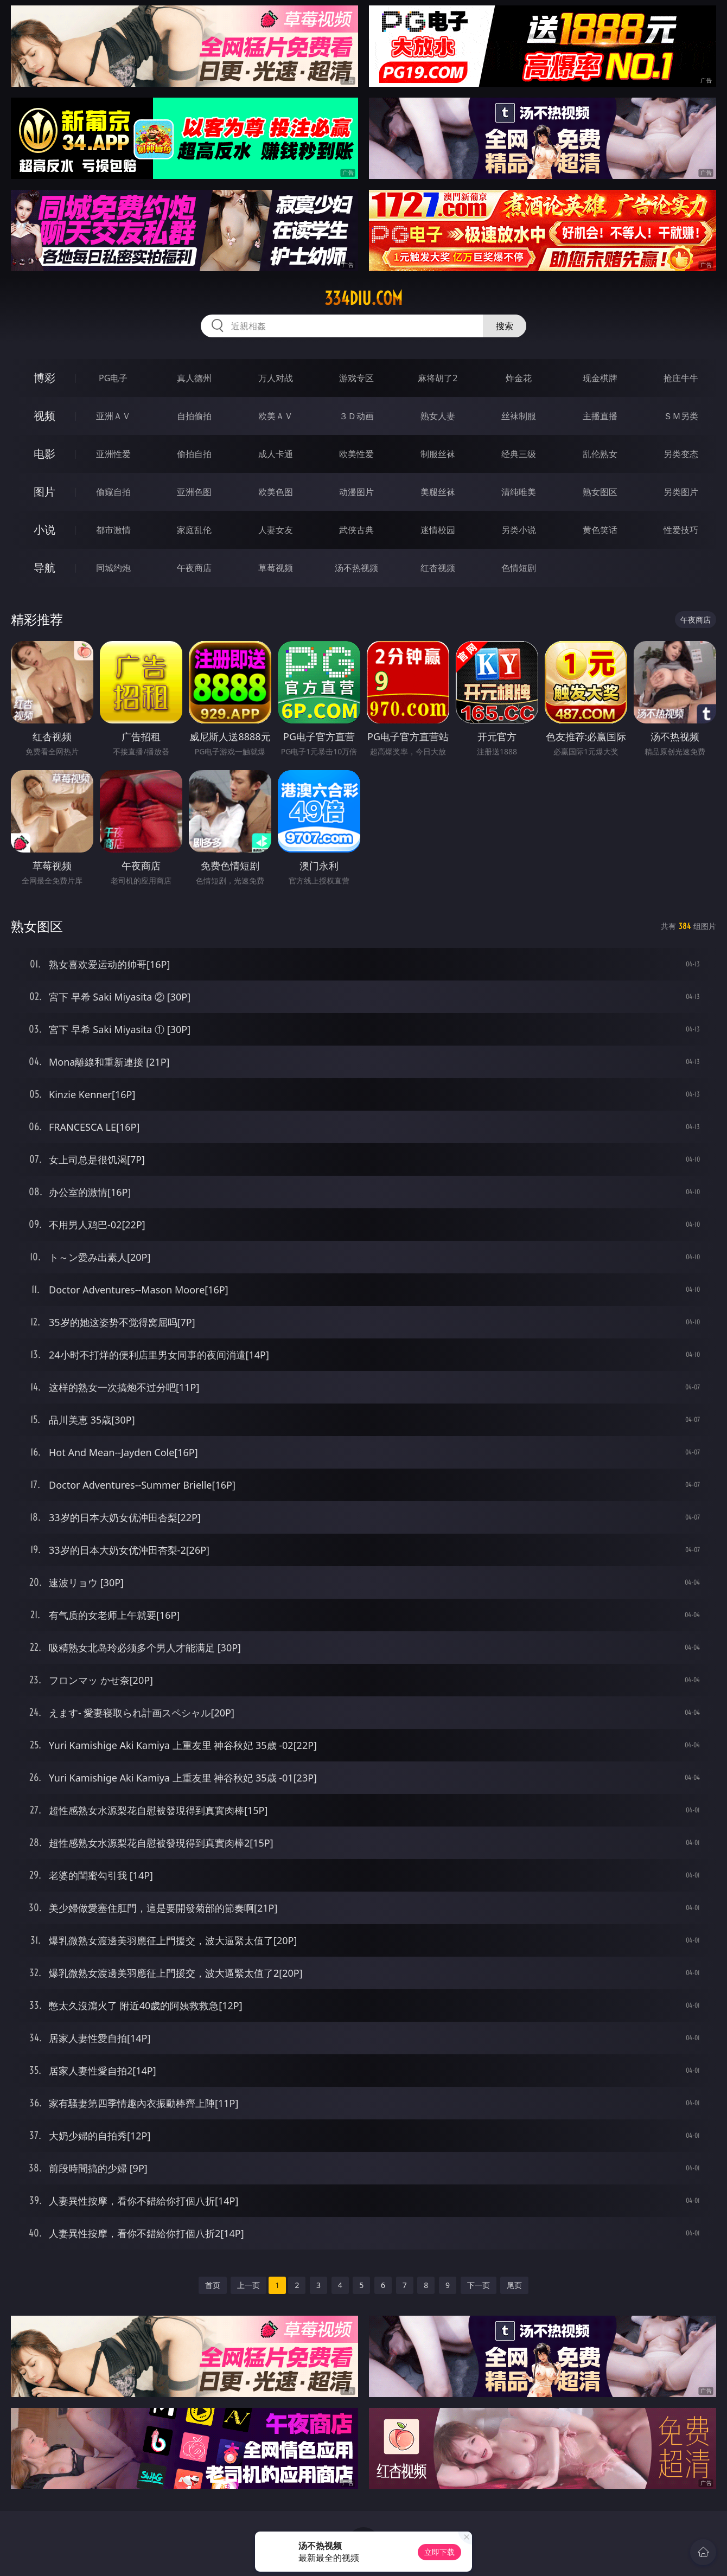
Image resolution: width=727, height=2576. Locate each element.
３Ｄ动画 (356, 416)
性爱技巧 (681, 530)
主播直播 (600, 416)
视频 (44, 415)
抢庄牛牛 (681, 378)
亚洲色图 (194, 492)
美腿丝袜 (437, 492)
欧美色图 (275, 492)
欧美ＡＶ (275, 416)
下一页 (478, 2285)
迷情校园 (437, 530)
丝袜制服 (518, 416)
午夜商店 (194, 568)
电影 (44, 453)
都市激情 (113, 530)
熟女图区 (600, 492)
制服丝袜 (437, 454)
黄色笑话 (600, 530)
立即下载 (439, 2552)
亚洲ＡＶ (113, 416)
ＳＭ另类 (681, 416)
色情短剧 (518, 568)
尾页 (514, 2285)
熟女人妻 (437, 416)
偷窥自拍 (113, 492)
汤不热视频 (356, 568)
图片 (44, 491)
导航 (44, 567)
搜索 (504, 326)
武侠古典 (356, 530)
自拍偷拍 (194, 416)
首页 (212, 2285)
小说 (44, 529)
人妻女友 (275, 530)
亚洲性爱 (113, 454)
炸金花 (519, 378)
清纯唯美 (518, 492)
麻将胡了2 (437, 378)
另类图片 (681, 492)
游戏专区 (356, 378)
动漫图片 (356, 492)
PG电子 (113, 378)
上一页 (248, 2285)
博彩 (44, 377)
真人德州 (194, 378)
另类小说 (518, 530)
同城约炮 (113, 568)
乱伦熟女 (600, 454)
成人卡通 (275, 454)
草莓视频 (275, 568)
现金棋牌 (600, 378)
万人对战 (275, 378)
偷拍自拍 (194, 454)
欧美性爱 (356, 454)
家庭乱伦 (194, 530)
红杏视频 (437, 568)
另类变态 (681, 454)
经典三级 (518, 454)
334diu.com (363, 298)
